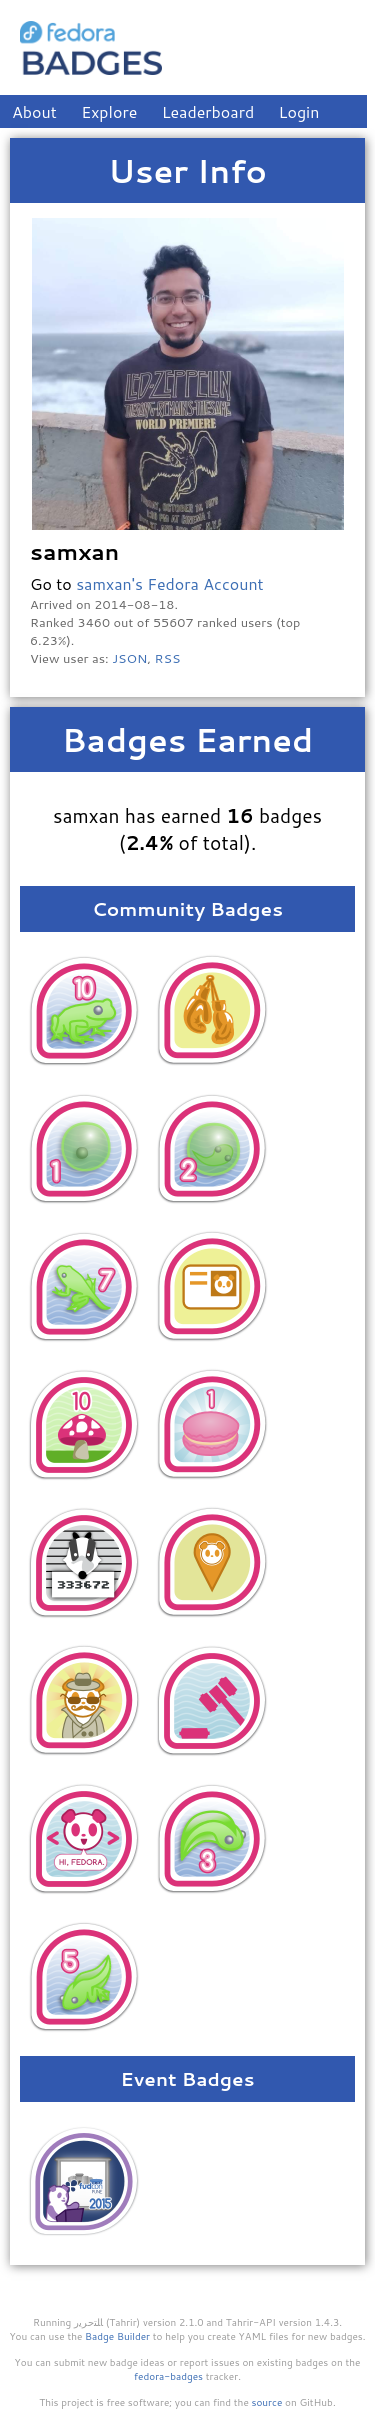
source (267, 2402)
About (34, 111)
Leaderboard (208, 111)
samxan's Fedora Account (169, 583)
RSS (168, 658)
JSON (129, 658)
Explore (109, 111)
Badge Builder (117, 2336)
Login (299, 111)
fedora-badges (168, 2376)
